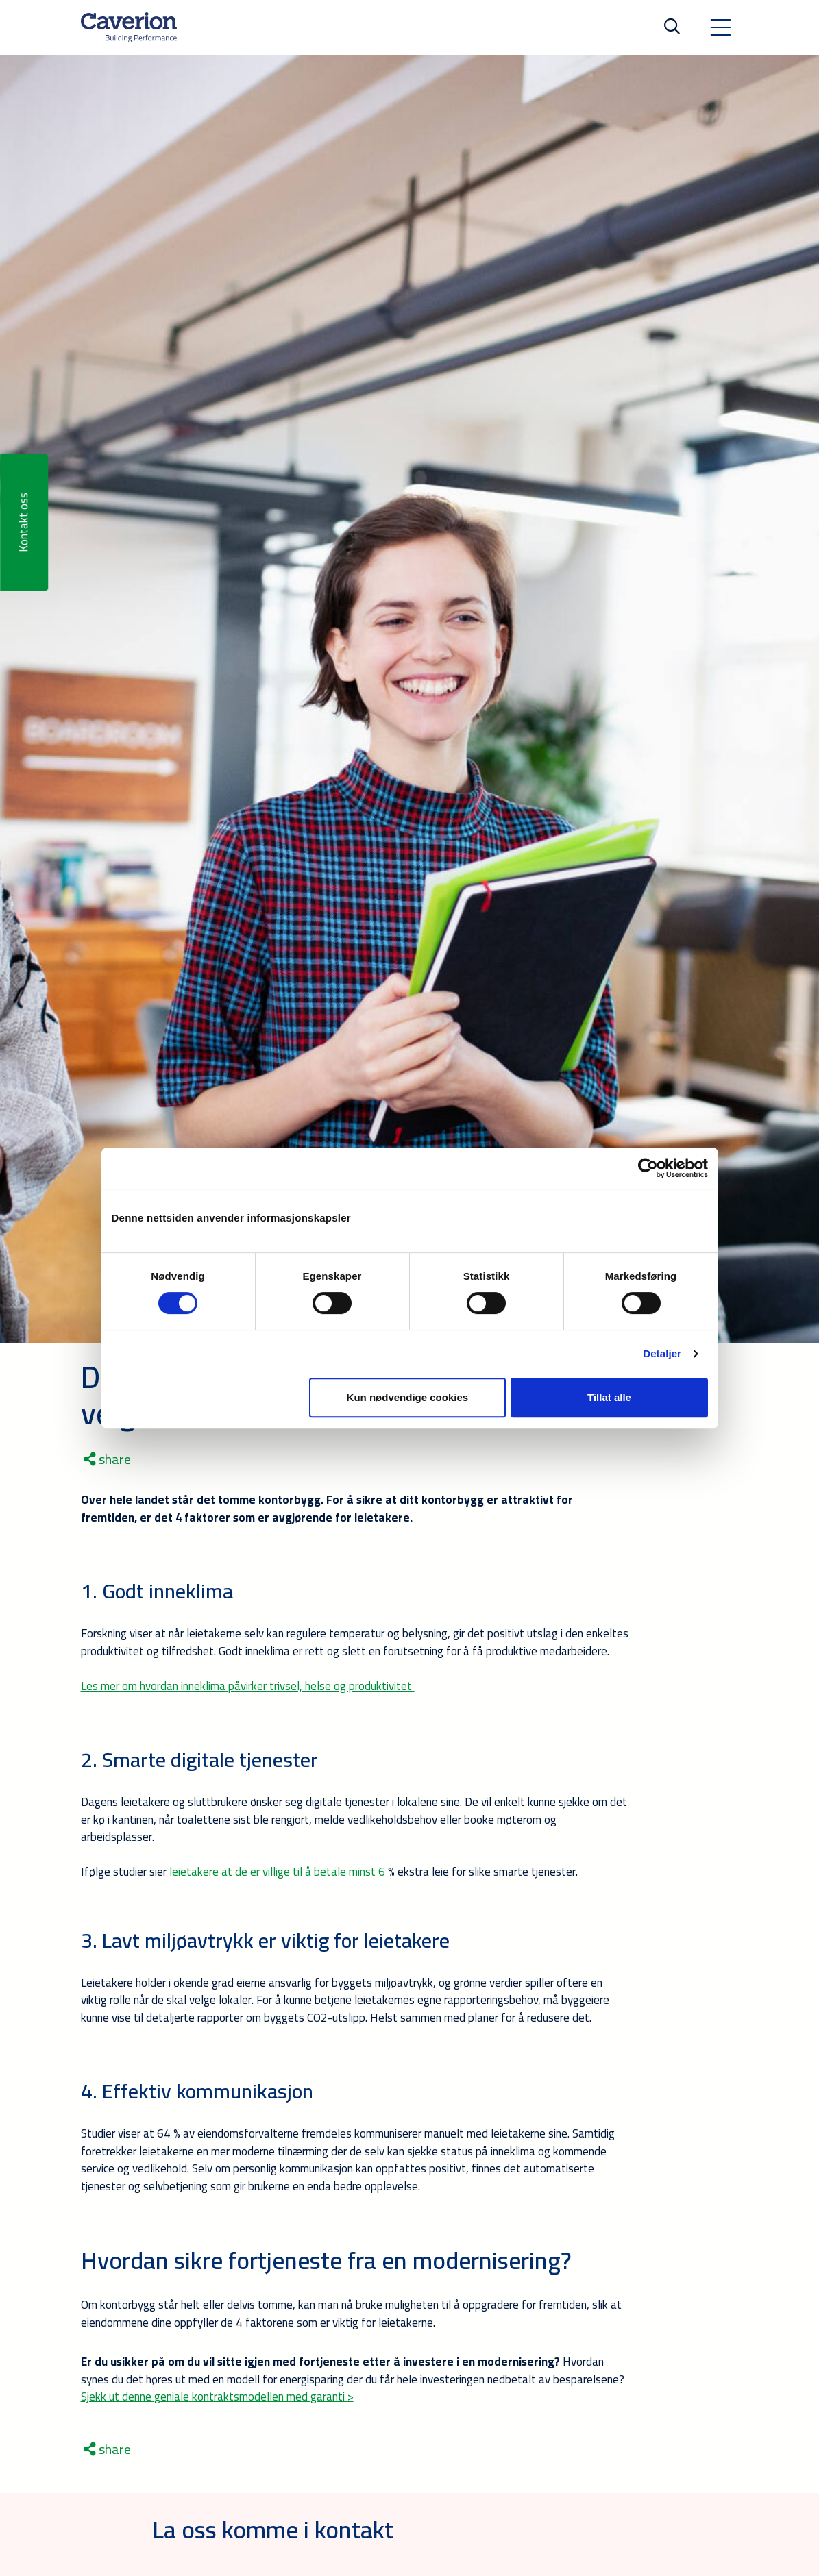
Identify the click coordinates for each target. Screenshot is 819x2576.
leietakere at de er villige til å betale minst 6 (277, 1872)
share (107, 1459)
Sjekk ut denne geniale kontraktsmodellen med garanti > (217, 2396)
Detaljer (662, 1353)
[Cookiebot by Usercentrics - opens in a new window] (648, 1168)
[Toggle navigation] (720, 27)
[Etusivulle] (129, 27)
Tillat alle (609, 1397)
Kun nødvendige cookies (408, 1397)
